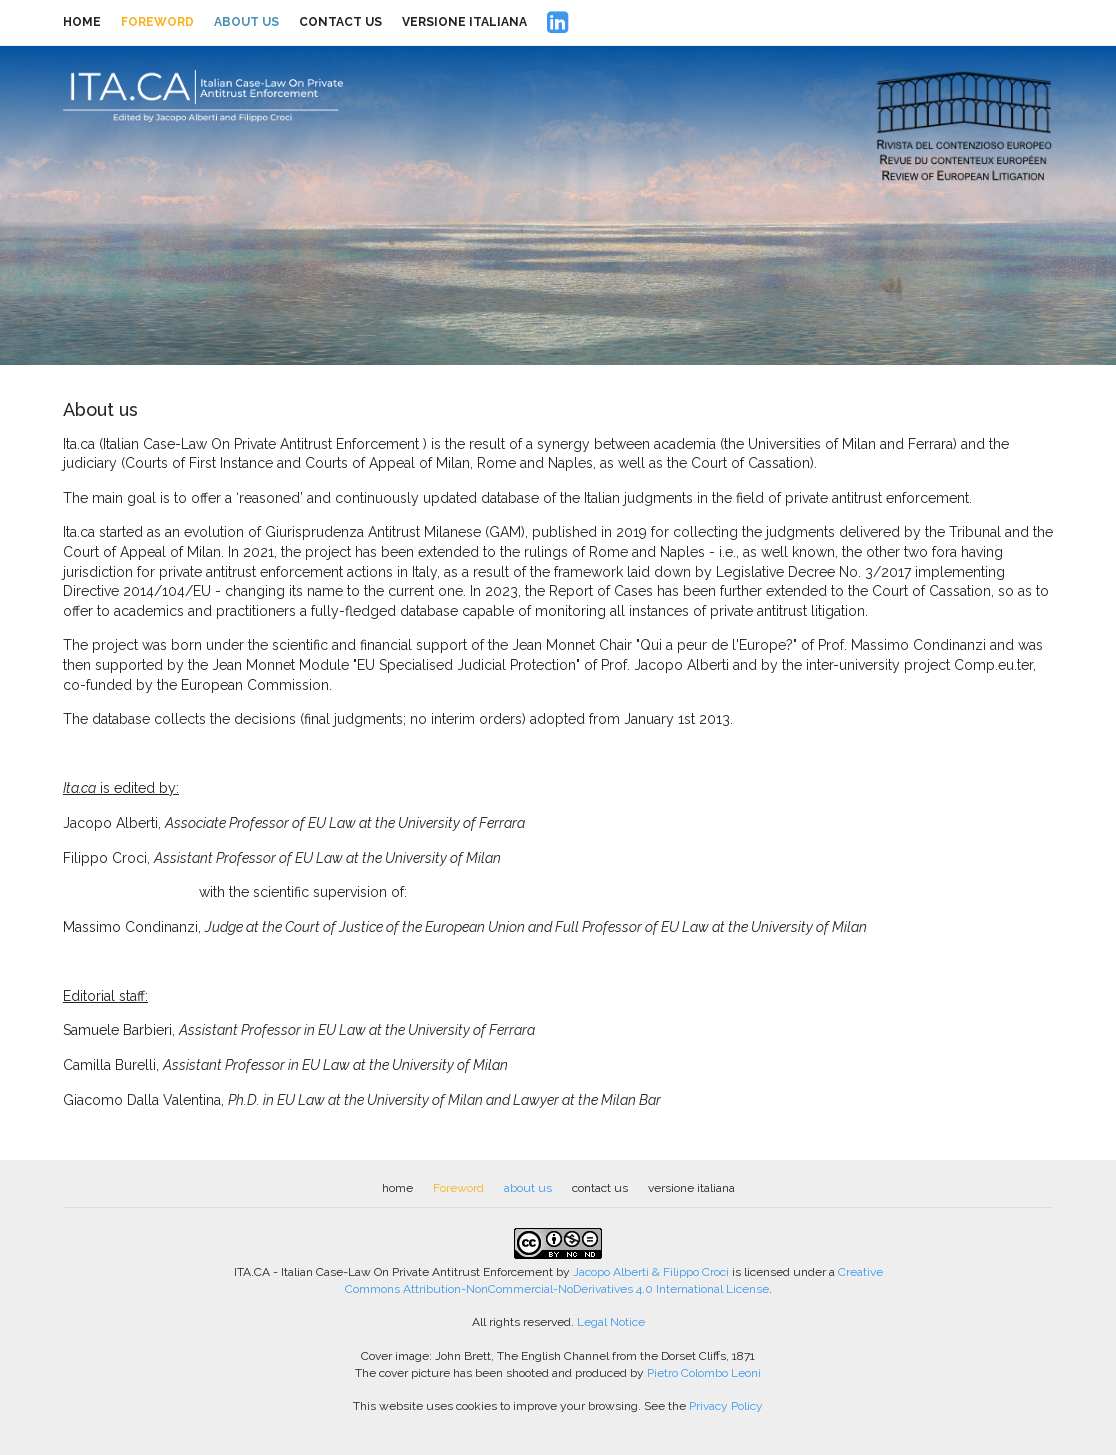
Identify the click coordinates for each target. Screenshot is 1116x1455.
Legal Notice (611, 1322)
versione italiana (464, 22)
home (82, 22)
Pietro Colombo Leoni (704, 1373)
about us (246, 22)
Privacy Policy (726, 1406)
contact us (340, 22)
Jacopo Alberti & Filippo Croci (651, 1272)
